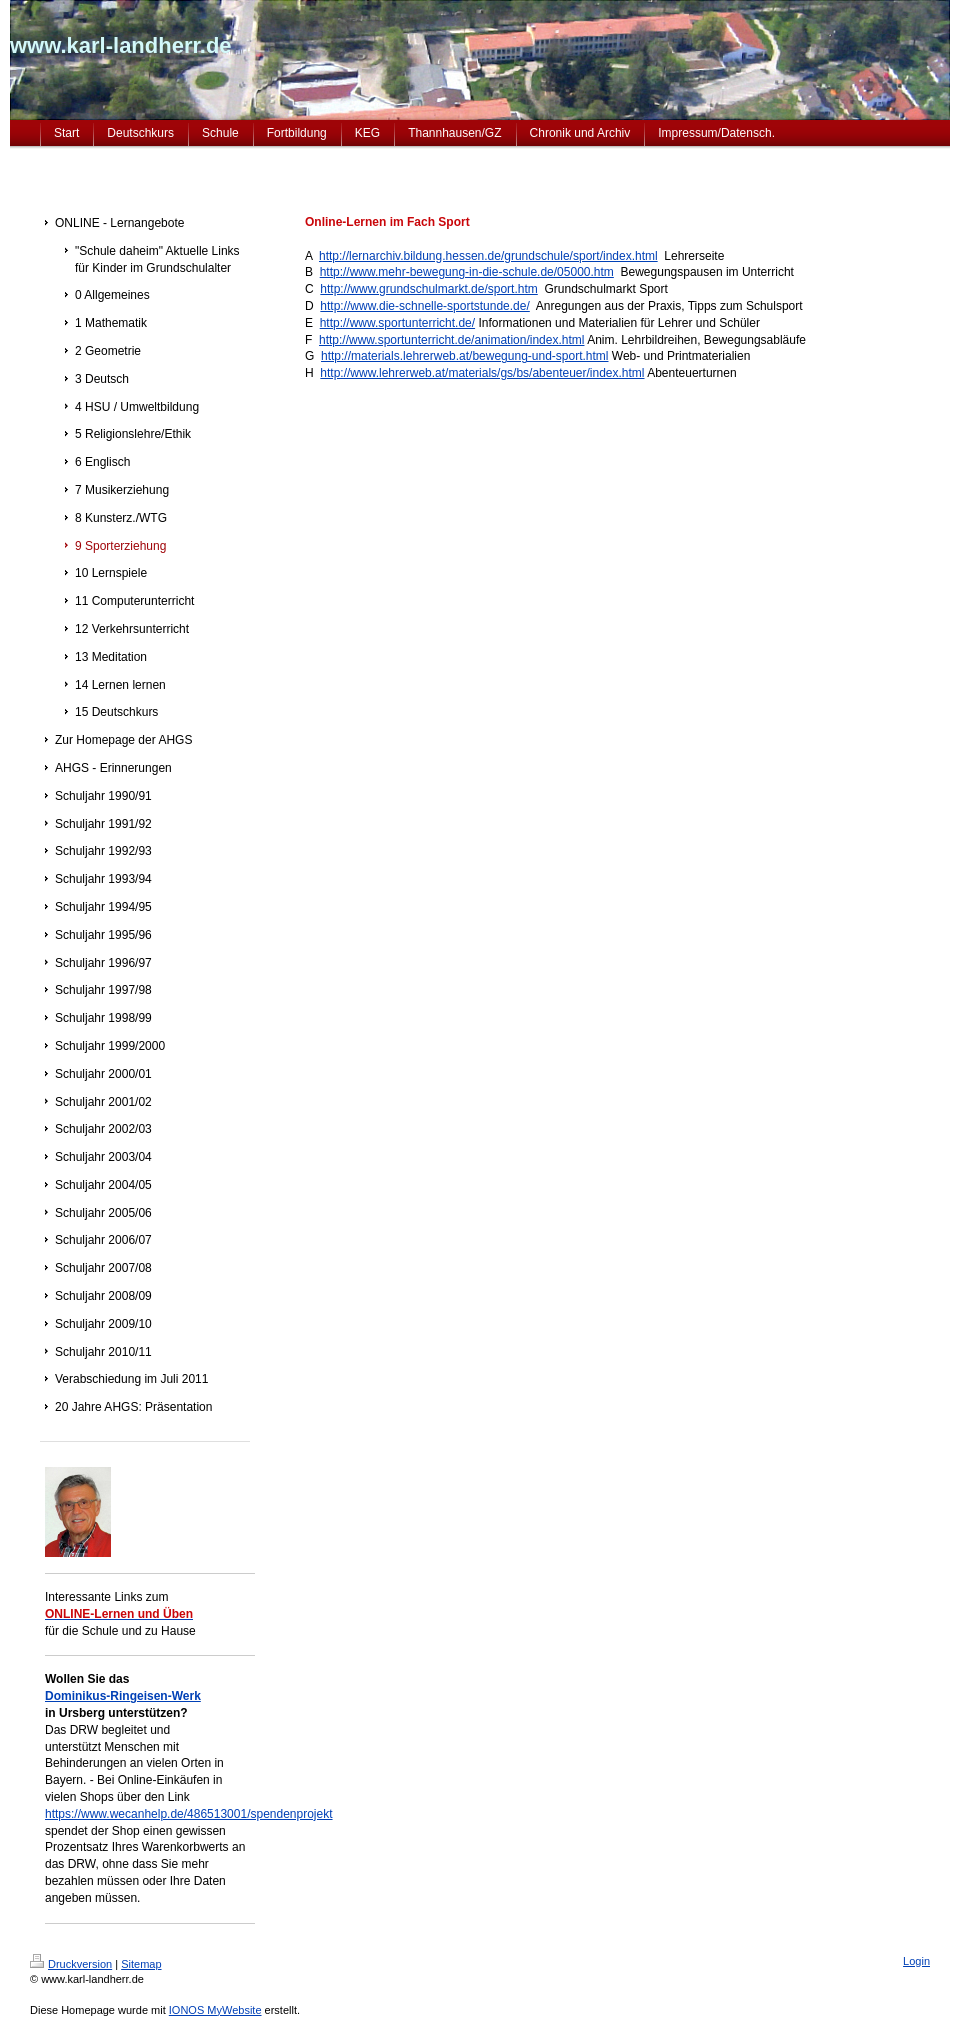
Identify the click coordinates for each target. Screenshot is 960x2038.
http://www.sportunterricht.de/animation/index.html (451, 340)
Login (916, 1961)
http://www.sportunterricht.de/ (397, 323)
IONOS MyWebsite (215, 2010)
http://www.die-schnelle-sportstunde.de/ (424, 306)
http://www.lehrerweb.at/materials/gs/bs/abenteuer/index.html (482, 373)
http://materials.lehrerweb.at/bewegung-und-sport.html (464, 356)
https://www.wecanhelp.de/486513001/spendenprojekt (189, 1814)
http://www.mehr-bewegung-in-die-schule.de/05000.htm (467, 272)
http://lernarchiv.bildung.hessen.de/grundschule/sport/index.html (488, 256)
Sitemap (141, 1964)
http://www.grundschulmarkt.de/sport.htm (428, 289)
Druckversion (71, 1964)
